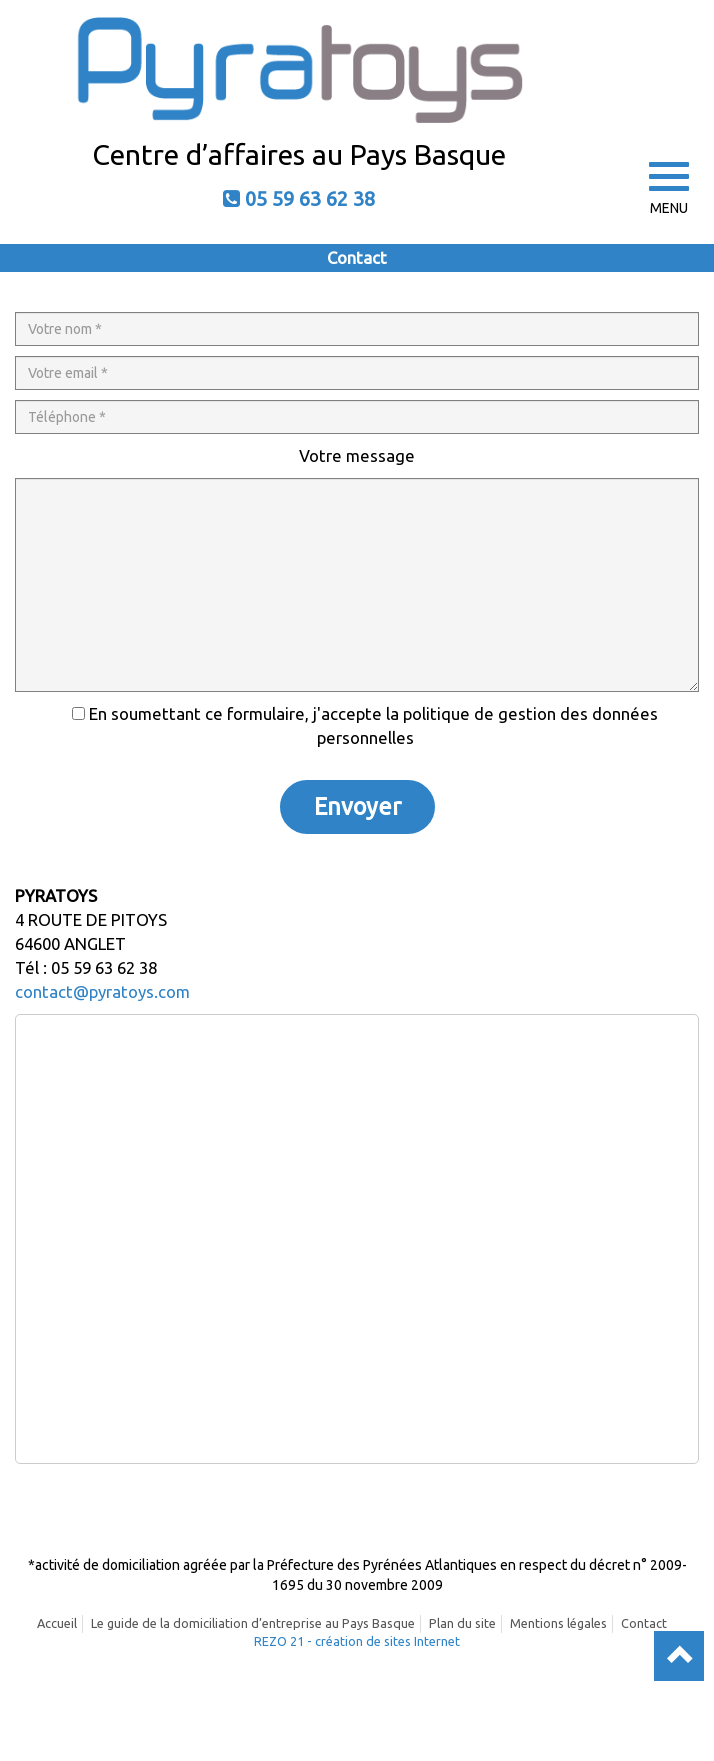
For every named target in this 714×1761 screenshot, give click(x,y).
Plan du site (462, 1623)
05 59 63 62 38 (310, 198)
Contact (644, 1623)
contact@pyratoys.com (102, 991)
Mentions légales (558, 1623)
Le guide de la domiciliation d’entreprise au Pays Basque (253, 1623)
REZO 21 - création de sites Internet (357, 1641)
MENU (669, 189)
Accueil (57, 1623)
